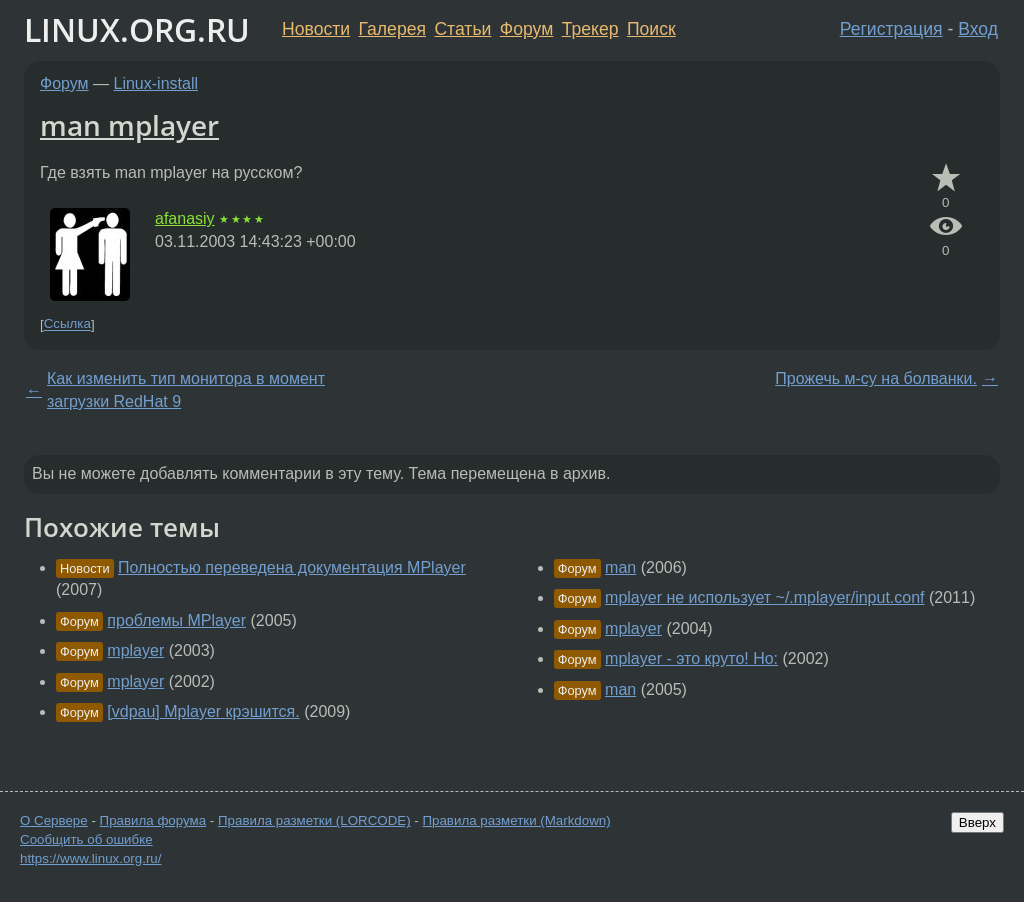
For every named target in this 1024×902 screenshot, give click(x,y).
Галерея (392, 29)
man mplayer (129, 125)
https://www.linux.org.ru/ (90, 858)
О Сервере (54, 820)
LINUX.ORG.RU (137, 29)
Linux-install (156, 83)
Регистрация (891, 29)
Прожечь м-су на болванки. (876, 378)
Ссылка (67, 324)
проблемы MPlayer (176, 620)
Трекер (590, 29)
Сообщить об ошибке (86, 839)
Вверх (977, 822)
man (620, 567)
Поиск (651, 29)
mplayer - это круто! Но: (691, 658)
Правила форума (153, 820)
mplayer (135, 650)
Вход (978, 29)
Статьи (462, 29)
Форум (526, 29)
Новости (316, 29)
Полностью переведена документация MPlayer (292, 567)
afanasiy (185, 218)
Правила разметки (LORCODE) (314, 820)
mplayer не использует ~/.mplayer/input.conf (764, 597)
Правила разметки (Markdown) (516, 820)
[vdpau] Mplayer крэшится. (203, 711)
